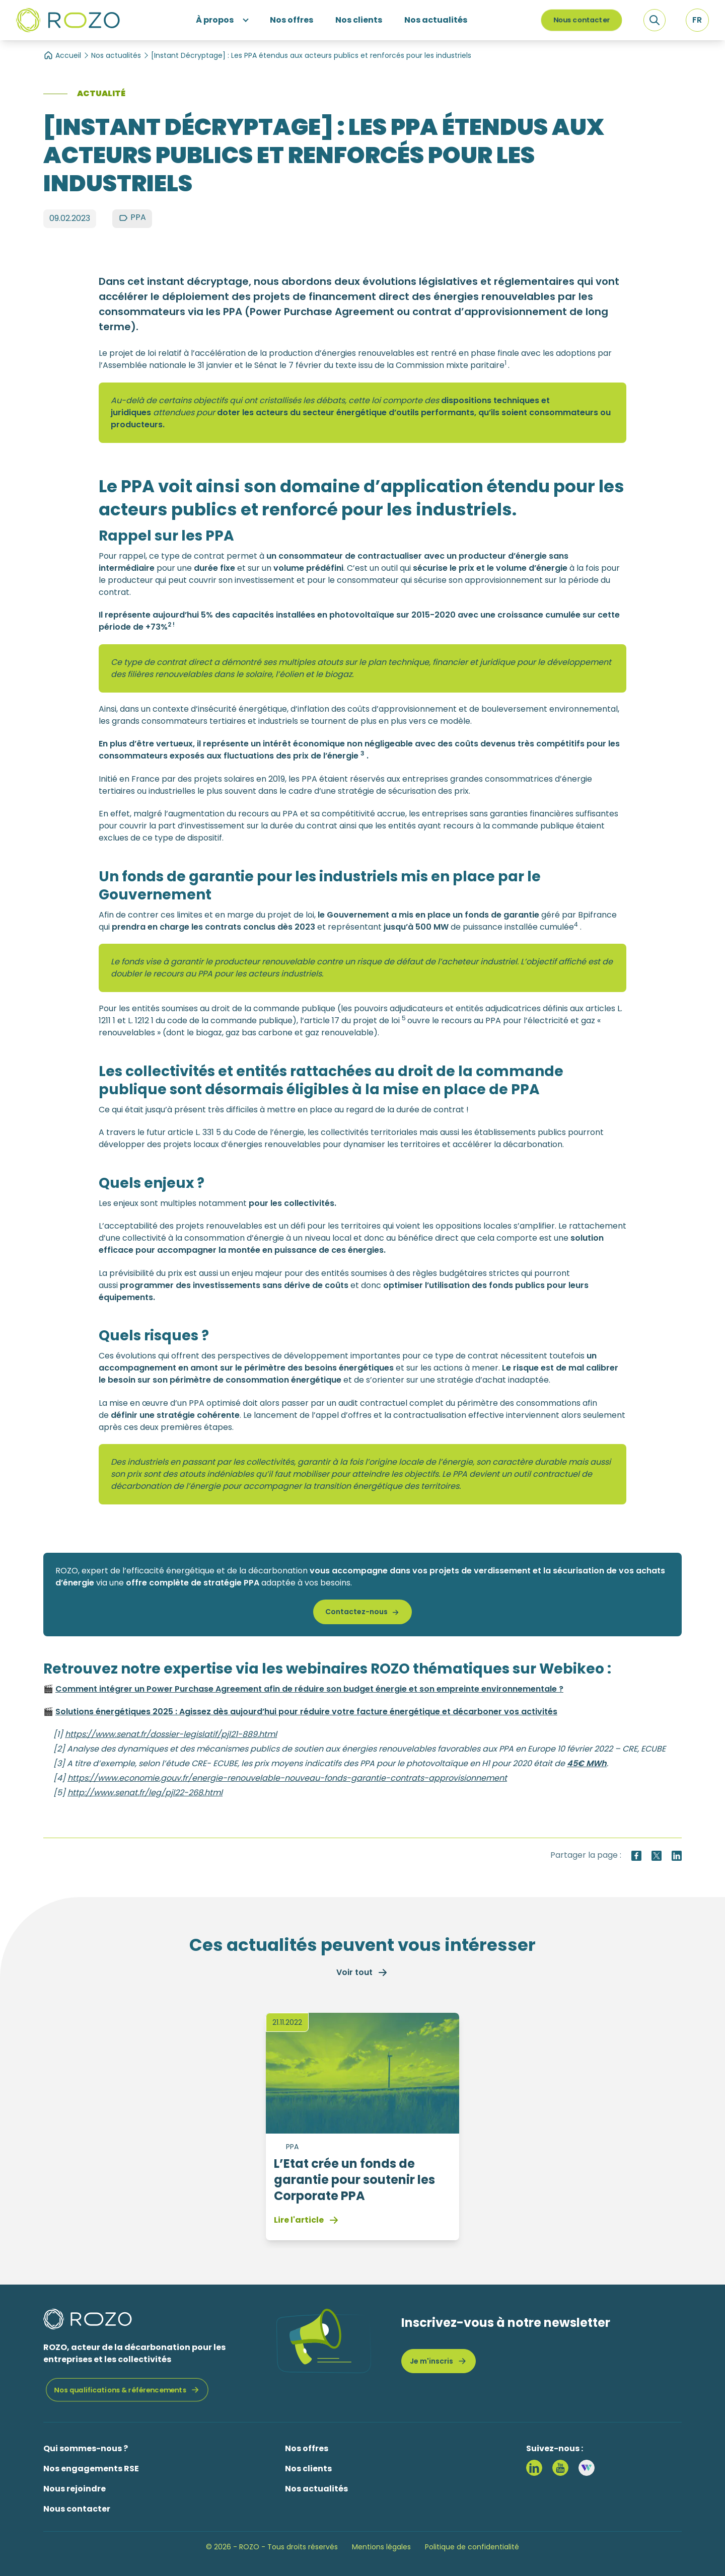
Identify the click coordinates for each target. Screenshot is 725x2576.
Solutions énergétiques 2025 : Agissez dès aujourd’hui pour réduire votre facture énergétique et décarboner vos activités (306, 1711)
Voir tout (362, 1972)
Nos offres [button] (291, 20)
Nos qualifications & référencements (120, 2389)
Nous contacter (581, 20)
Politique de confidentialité (472, 2547)
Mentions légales (381, 2547)
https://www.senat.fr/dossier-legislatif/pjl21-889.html (171, 1734)
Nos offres (306, 2448)
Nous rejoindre (74, 2488)
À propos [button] (215, 20)
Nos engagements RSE (91, 2468)
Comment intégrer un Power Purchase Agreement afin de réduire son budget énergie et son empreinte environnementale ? (309, 1689)
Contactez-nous (356, 1612)
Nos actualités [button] (435, 20)
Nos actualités (116, 55)
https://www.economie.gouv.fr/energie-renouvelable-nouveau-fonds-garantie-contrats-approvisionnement (287, 1778)
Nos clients (308, 2468)
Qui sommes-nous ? (85, 2448)
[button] (697, 20)
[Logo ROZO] (68, 20)
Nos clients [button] (358, 20)
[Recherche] (654, 20)
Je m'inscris (438, 2361)
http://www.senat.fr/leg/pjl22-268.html (145, 1792)
